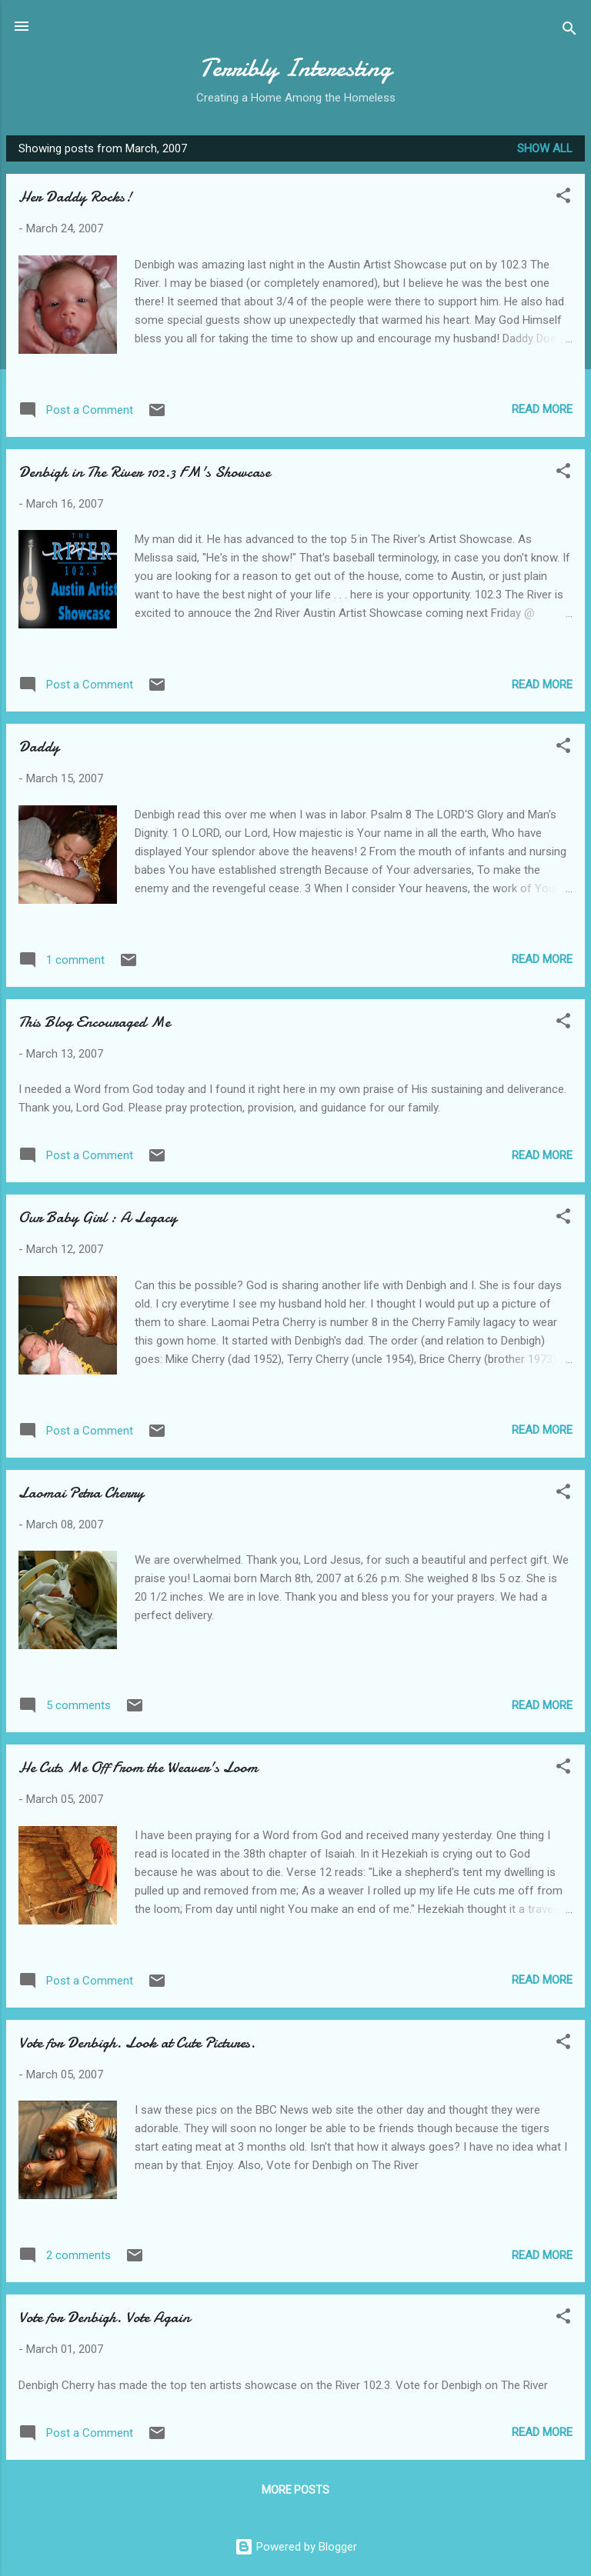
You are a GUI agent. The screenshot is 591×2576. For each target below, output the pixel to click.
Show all (545, 148)
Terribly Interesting (295, 68)
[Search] (569, 31)
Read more (542, 409)
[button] (563, 198)
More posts (295, 2490)
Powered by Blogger (296, 2547)
